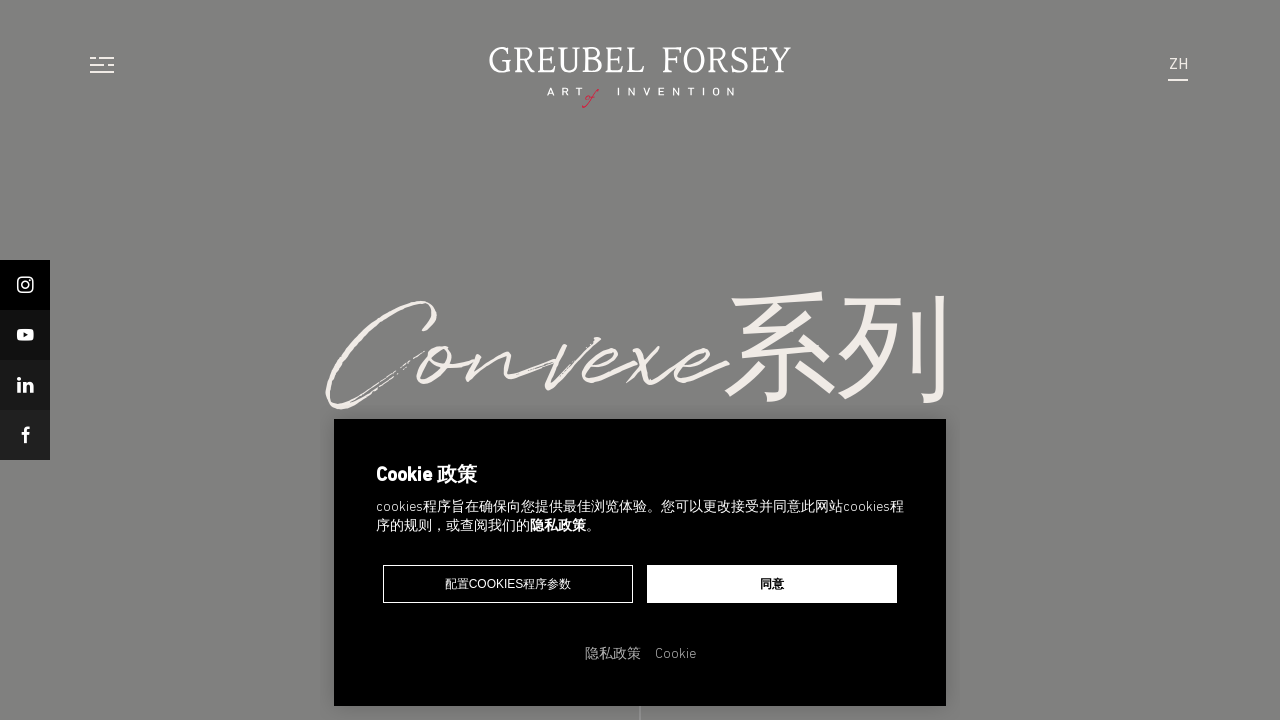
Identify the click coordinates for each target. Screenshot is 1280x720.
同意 (772, 584)
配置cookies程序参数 (508, 584)
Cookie (675, 654)
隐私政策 (558, 526)
